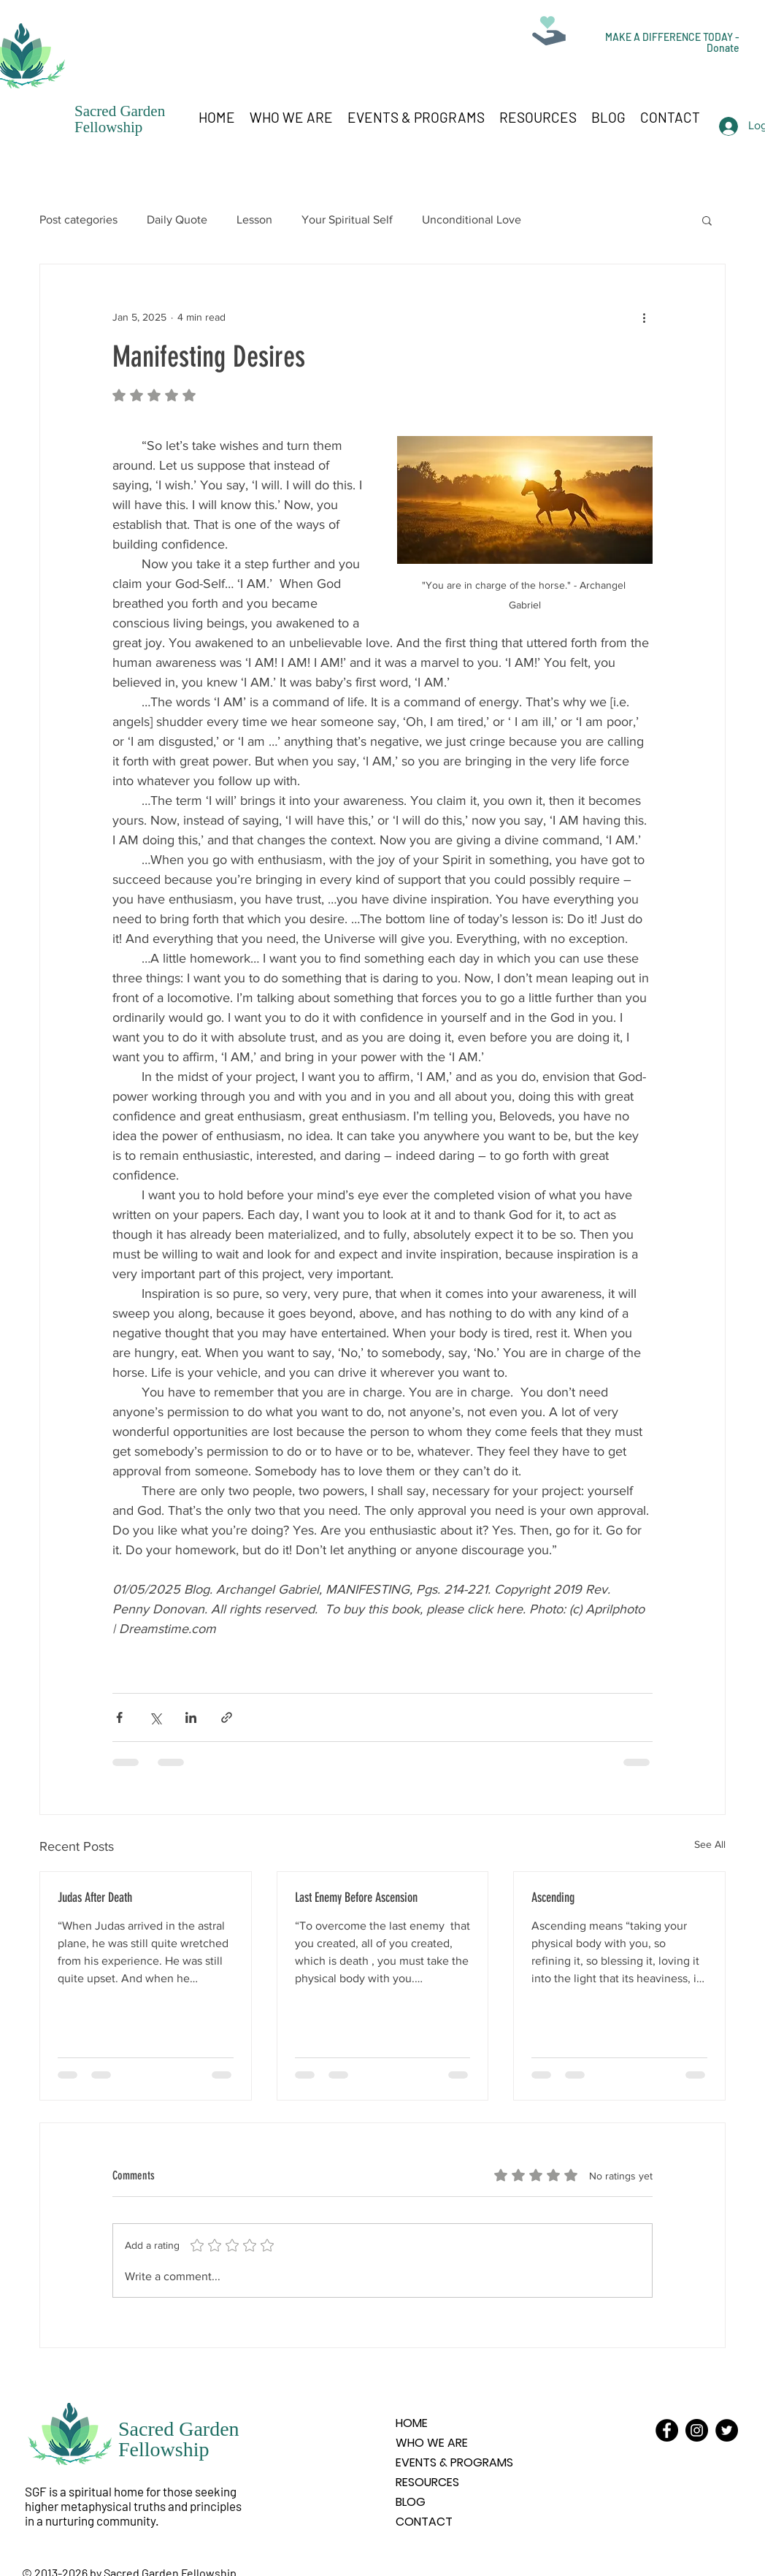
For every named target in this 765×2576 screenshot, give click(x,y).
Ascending (552, 1897)
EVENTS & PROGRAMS (454, 2462)
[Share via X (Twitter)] (155, 1717)
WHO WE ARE (432, 2442)
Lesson (254, 219)
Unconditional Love (471, 219)
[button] (707, 220)
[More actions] (644, 317)
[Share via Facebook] (119, 1717)
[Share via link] (227, 1717)
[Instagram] (696, 2430)
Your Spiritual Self (347, 219)
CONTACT (424, 2521)
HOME (412, 2423)
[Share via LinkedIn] (191, 1717)
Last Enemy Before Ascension (356, 1897)
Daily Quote (177, 219)
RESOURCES (427, 2482)
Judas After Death (95, 1897)
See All (710, 1844)
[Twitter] (726, 2430)
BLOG (411, 2501)
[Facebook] (667, 2430)
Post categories (78, 219)
